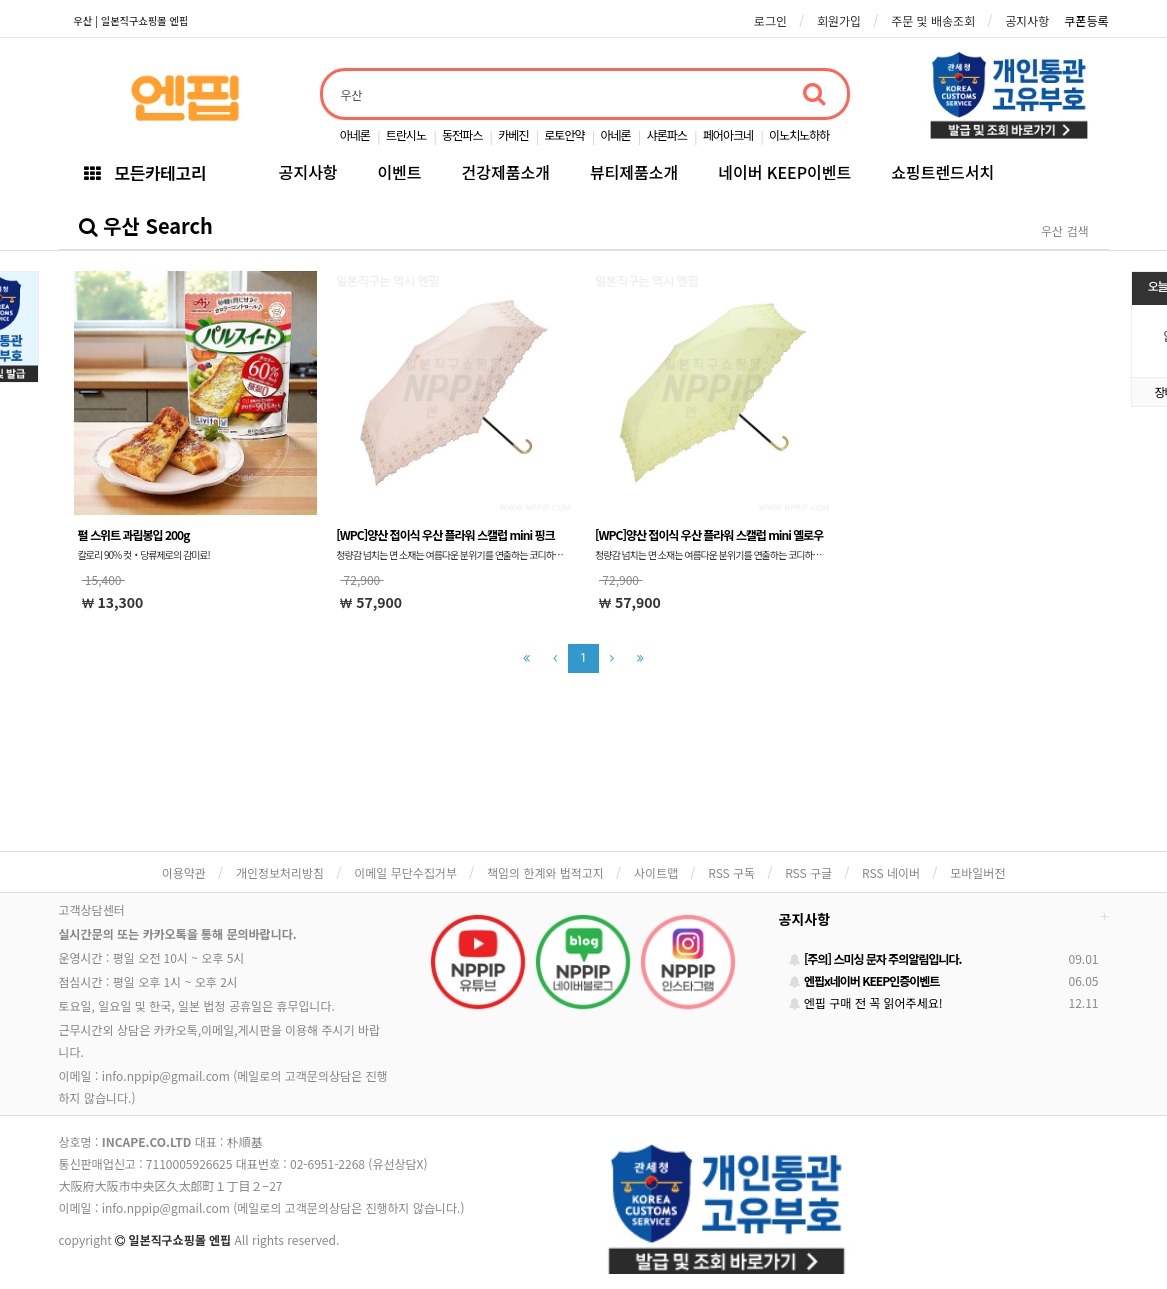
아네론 (355, 134)
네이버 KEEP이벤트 (784, 172)
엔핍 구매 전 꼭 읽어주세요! (866, 1002)
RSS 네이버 (891, 872)
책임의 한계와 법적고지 (545, 872)
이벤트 (399, 172)
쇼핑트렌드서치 (942, 172)
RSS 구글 (808, 872)
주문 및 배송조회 (933, 20)
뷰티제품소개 (634, 172)
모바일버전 (977, 872)
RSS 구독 (731, 872)
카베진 (513, 134)
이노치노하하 (799, 134)
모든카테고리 (145, 172)
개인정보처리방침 (280, 872)
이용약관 (184, 872)
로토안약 (564, 134)
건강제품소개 (506, 172)
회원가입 (839, 20)
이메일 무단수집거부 (405, 872)
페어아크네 (728, 134)
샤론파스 (667, 134)
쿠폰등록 (1086, 20)
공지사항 (1027, 20)
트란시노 (406, 134)
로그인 (770, 20)
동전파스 (462, 134)
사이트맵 (656, 872)
